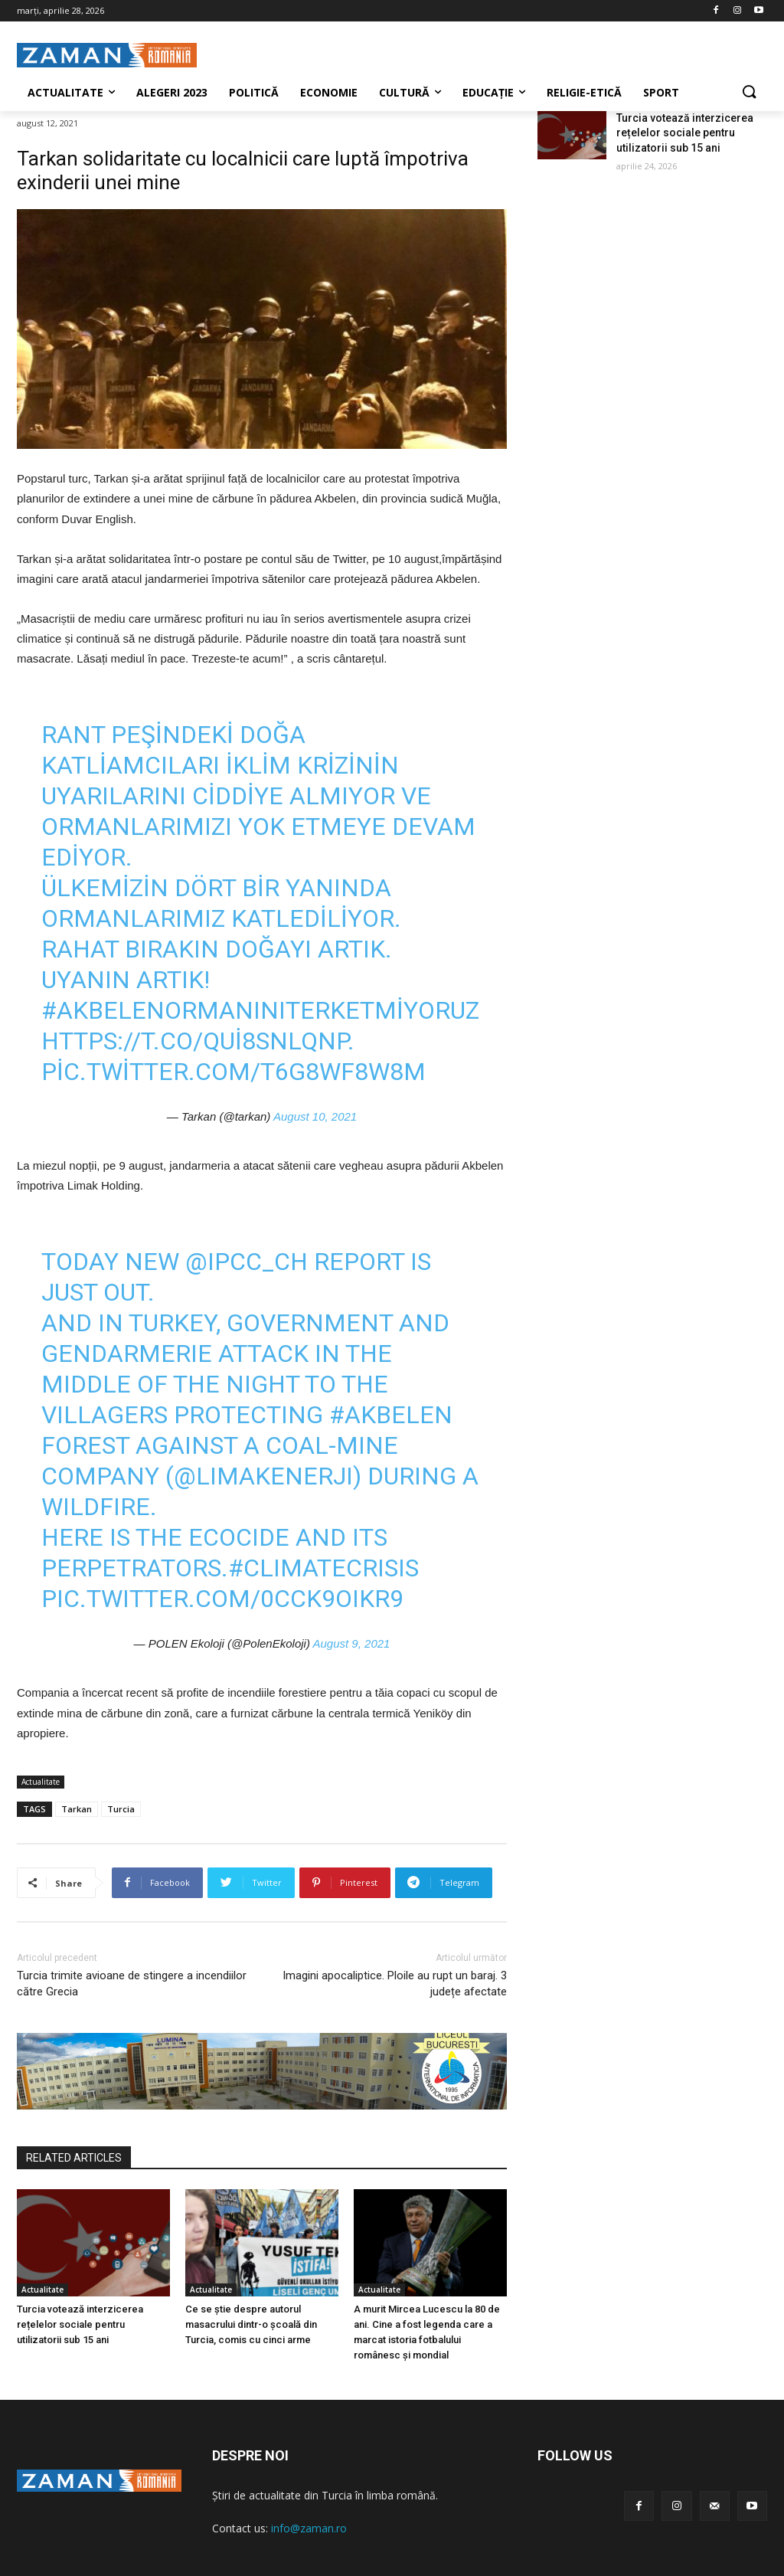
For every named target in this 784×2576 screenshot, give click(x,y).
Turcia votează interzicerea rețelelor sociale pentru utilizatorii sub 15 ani (80, 2324)
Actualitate (40, 1782)
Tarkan (76, 1809)
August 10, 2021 (315, 1116)
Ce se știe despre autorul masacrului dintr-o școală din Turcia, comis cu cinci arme (251, 2324)
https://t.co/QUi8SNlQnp (194, 1041)
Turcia (121, 1809)
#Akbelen (390, 1414)
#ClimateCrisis (323, 1568)
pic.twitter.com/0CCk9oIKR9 (222, 1598)
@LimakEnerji (263, 1476)
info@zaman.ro (309, 2528)
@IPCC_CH (246, 1261)
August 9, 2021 (351, 1643)
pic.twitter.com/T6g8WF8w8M (233, 1071)
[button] (748, 92)
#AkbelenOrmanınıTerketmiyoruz (260, 1010)
